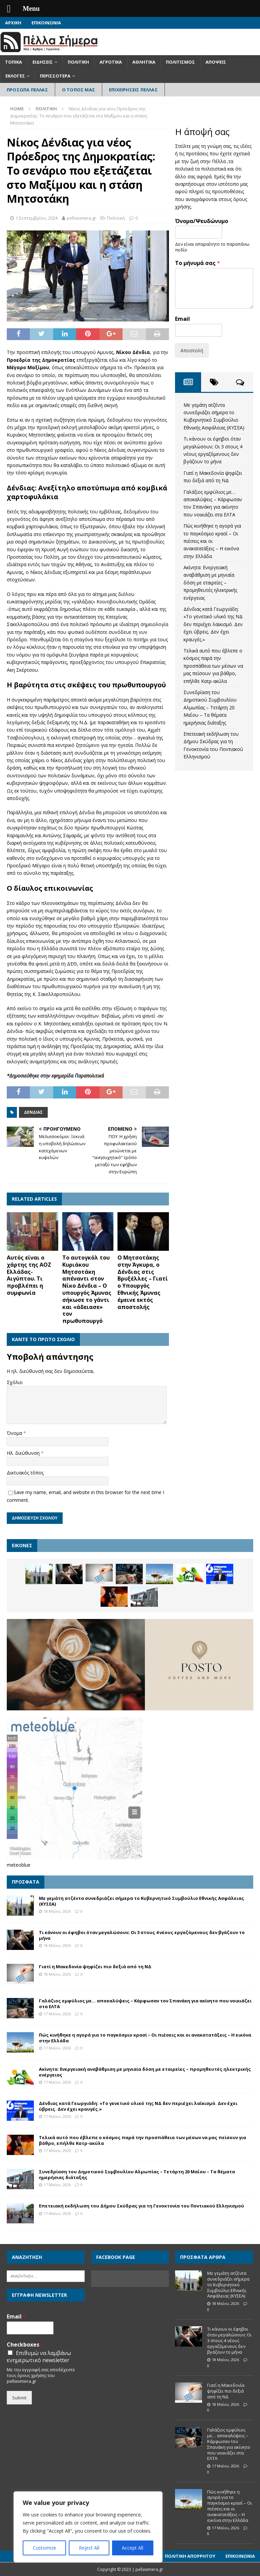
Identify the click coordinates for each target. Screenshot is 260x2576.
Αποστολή (191, 350)
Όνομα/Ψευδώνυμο (201, 221)
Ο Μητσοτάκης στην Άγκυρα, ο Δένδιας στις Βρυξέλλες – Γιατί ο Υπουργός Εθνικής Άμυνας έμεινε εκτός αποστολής (142, 1282)
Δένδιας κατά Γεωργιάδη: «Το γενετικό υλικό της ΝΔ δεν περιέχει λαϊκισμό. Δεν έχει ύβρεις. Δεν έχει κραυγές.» (213, 624)
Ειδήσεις (42, 62)
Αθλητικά (143, 62)
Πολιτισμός (180, 62)
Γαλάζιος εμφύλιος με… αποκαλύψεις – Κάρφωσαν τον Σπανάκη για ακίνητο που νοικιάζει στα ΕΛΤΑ (145, 2003)
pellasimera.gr (81, 218)
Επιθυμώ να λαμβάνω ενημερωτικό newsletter (39, 2356)
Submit (19, 2398)
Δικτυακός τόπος (25, 1472)
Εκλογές (15, 76)
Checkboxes (25, 2344)
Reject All (89, 2548)
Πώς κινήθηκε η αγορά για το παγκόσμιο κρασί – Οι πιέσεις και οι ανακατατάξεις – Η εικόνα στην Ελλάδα (212, 541)
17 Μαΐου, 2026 (57, 2013)
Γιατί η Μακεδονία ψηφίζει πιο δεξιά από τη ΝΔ (95, 1966)
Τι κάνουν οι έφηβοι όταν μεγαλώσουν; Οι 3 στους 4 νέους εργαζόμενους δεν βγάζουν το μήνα (142, 1935)
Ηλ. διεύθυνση (24, 1453)
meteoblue (18, 1865)
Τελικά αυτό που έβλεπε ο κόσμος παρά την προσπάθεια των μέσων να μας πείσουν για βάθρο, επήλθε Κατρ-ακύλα (213, 665)
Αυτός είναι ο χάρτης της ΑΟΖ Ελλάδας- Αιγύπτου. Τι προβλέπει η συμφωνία (29, 1275)
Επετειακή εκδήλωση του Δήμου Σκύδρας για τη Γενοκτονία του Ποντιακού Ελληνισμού (141, 2206)
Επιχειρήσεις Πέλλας (133, 90)
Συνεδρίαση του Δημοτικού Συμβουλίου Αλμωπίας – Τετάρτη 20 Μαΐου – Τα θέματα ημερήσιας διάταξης (210, 707)
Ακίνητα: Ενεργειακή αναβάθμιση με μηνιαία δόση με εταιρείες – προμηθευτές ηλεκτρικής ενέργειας (210, 582)
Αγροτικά (111, 62)
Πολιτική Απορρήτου (190, 2556)
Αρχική (13, 23)
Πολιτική (78, 62)
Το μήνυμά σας (197, 263)
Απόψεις (215, 62)
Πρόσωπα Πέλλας (27, 90)
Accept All (132, 2548)
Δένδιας (33, 1112)
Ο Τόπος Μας (78, 90)
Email (182, 319)
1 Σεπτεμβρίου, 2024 (37, 218)
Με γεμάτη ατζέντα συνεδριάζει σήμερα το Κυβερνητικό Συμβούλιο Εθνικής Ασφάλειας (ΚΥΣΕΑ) (141, 1901)
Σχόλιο (15, 1382)
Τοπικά (13, 62)
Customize (44, 2548)
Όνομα (15, 1433)
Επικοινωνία (46, 23)
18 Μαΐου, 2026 (57, 1911)
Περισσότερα (55, 76)
